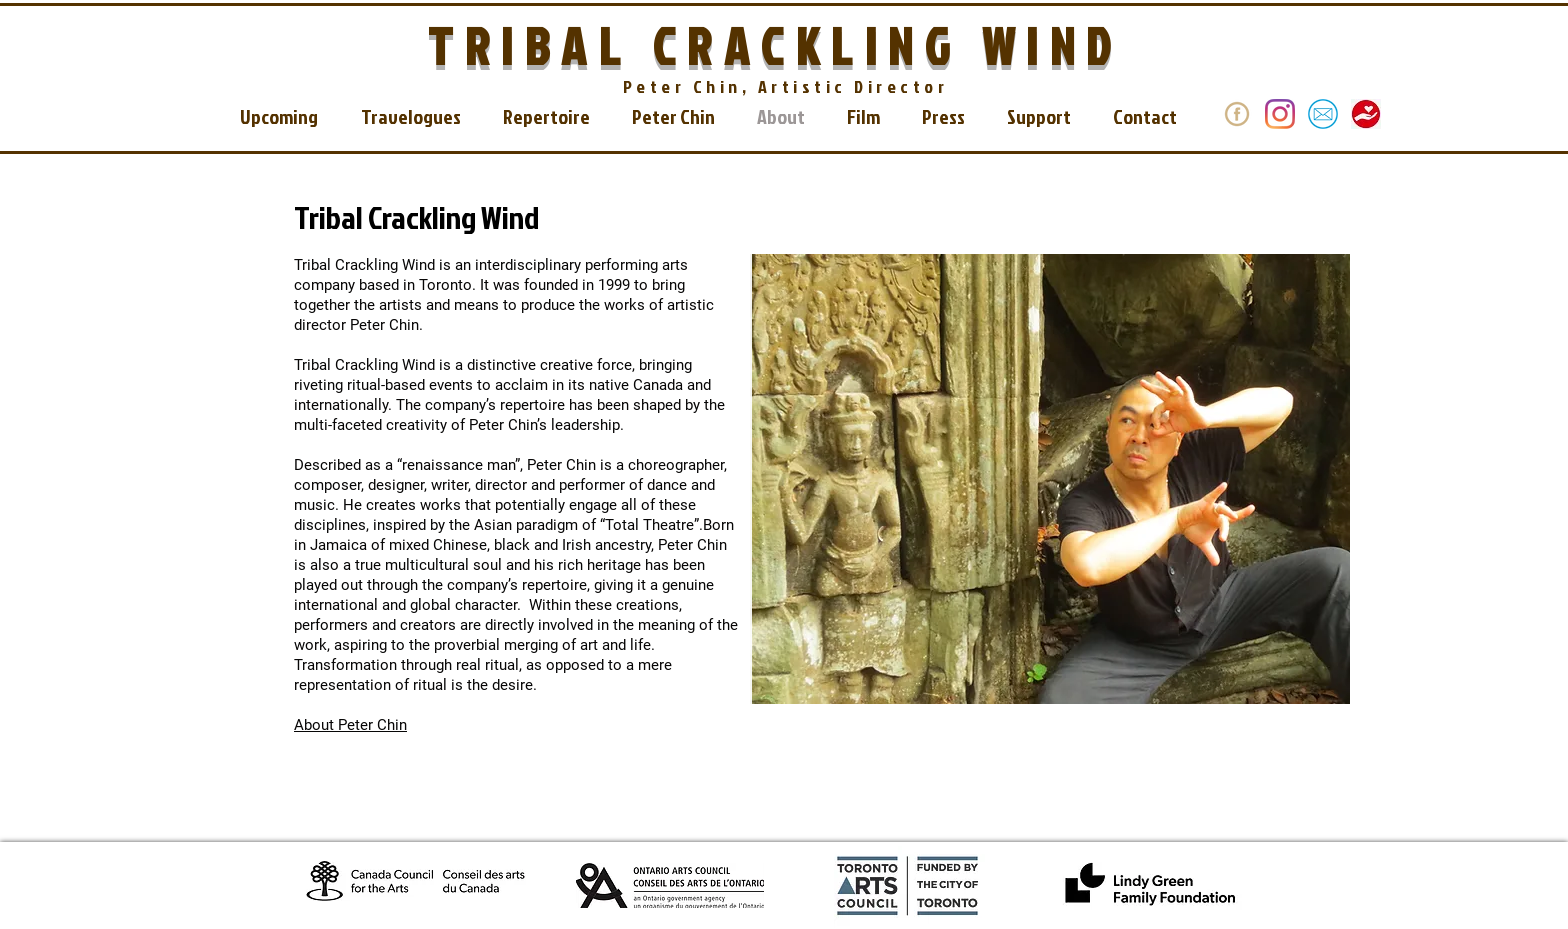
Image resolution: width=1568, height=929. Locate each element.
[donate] (1237, 114)
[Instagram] (1280, 114)
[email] (1323, 114)
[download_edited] (1366, 114)
